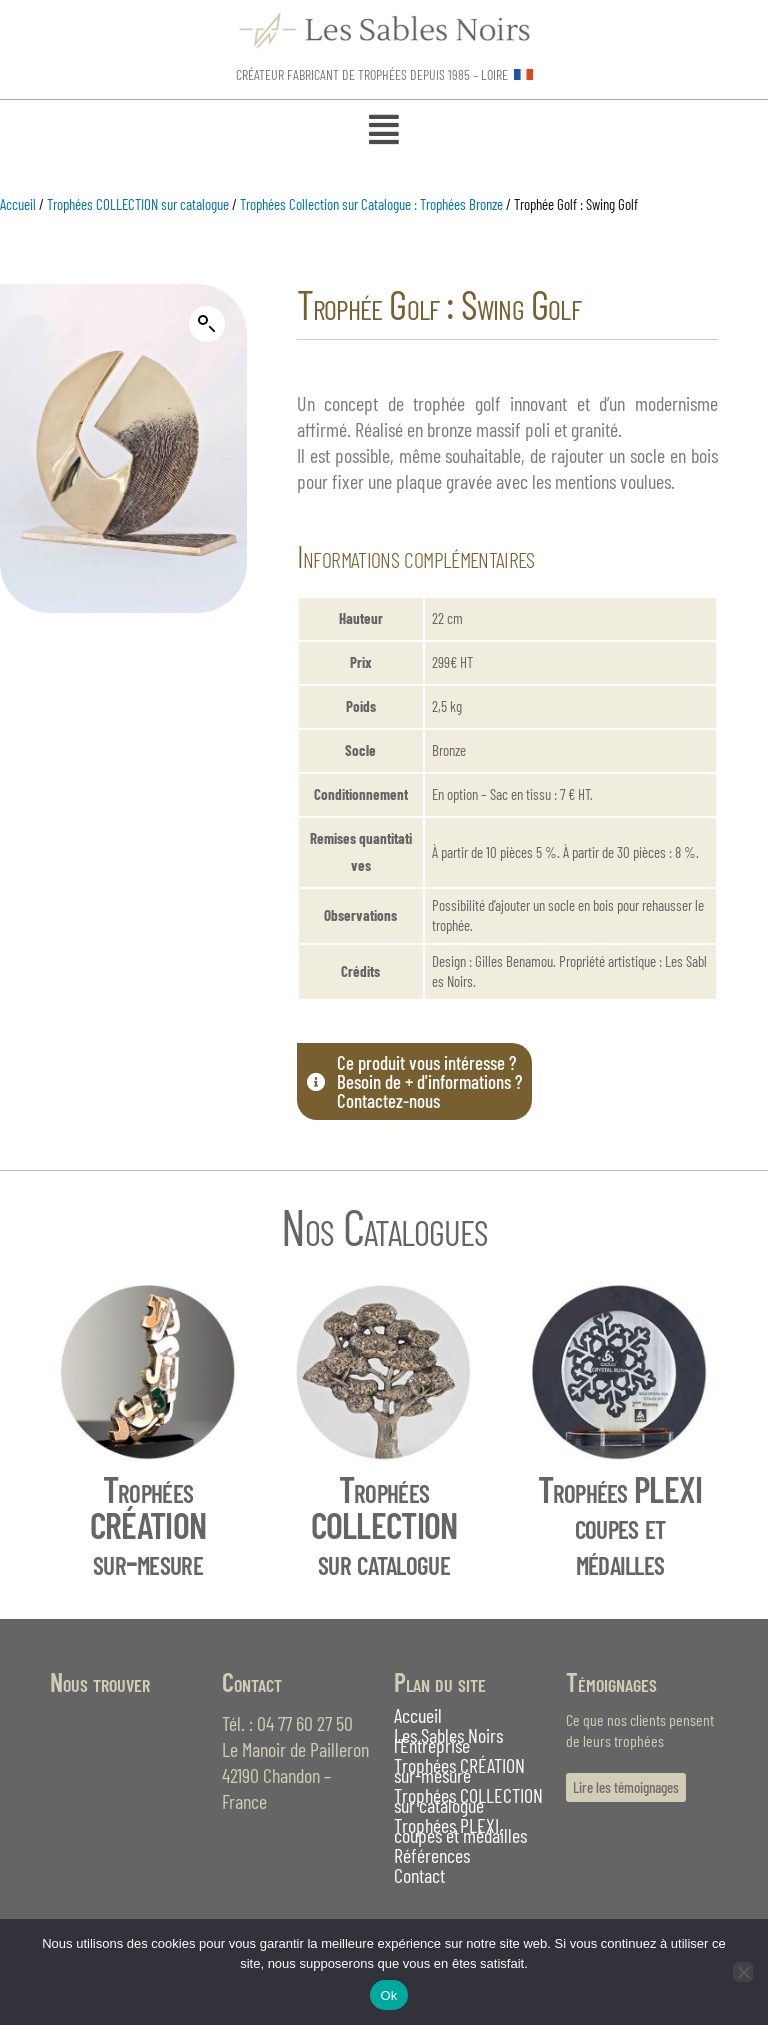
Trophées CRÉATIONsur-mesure (148, 1524)
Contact (419, 1875)
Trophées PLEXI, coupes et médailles (460, 1830)
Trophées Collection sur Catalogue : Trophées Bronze (371, 204)
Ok (388, 1995)
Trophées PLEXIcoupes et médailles (620, 1524)
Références (432, 1855)
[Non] (743, 1972)
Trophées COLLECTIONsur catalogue (384, 1524)
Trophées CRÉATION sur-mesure (459, 1770)
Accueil (18, 204)
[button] (384, 130)
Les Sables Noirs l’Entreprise (448, 1740)
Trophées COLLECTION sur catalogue (138, 204)
